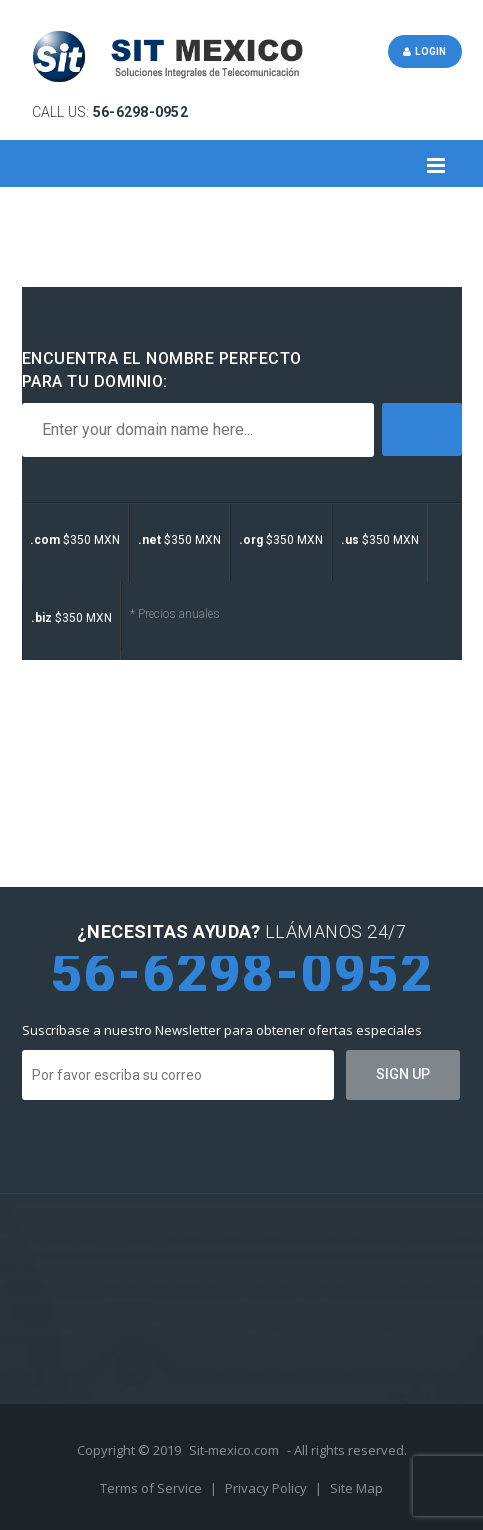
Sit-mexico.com (234, 1450)
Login (425, 51)
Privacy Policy (267, 1488)
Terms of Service (152, 1488)
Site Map (356, 1488)
